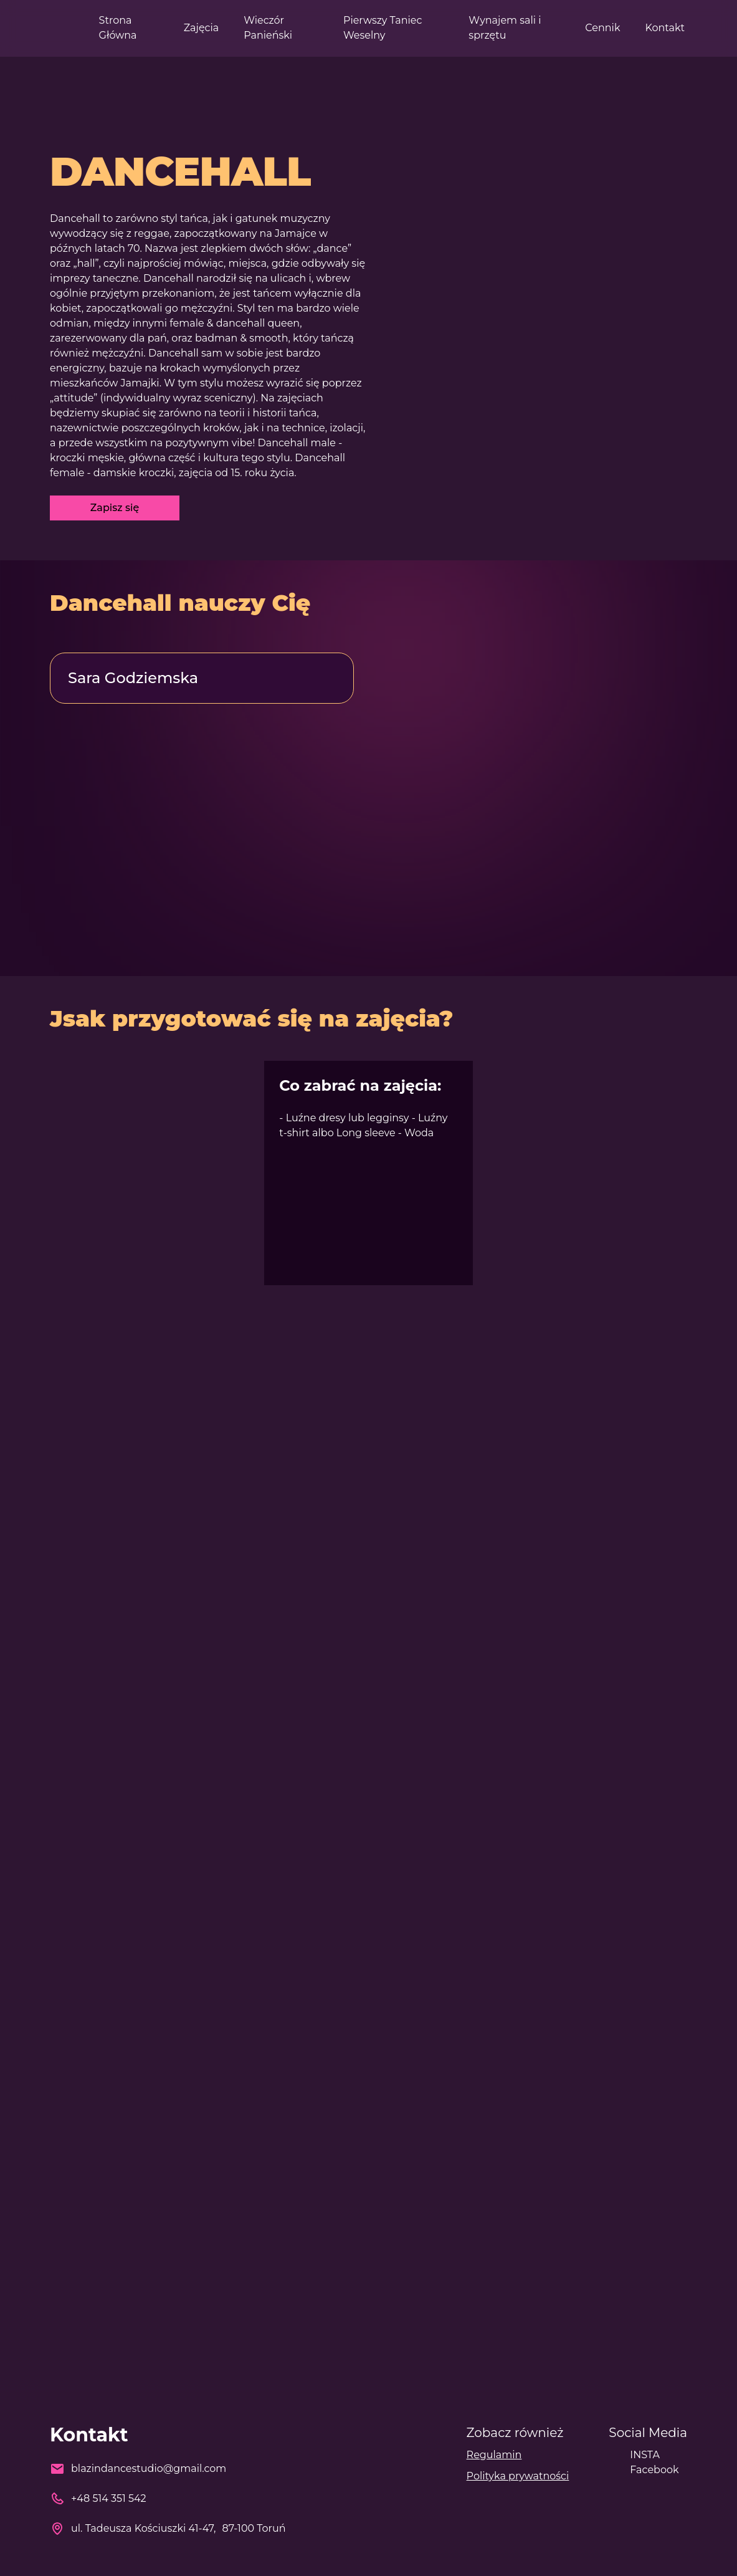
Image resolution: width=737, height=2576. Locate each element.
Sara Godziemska (133, 678)
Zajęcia (201, 28)
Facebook (654, 2470)
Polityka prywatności (518, 2476)
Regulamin (494, 2455)
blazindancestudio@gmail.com (148, 2468)
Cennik (602, 28)
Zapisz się (114, 508)
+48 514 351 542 (108, 2498)
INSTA (645, 2455)
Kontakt (665, 28)
